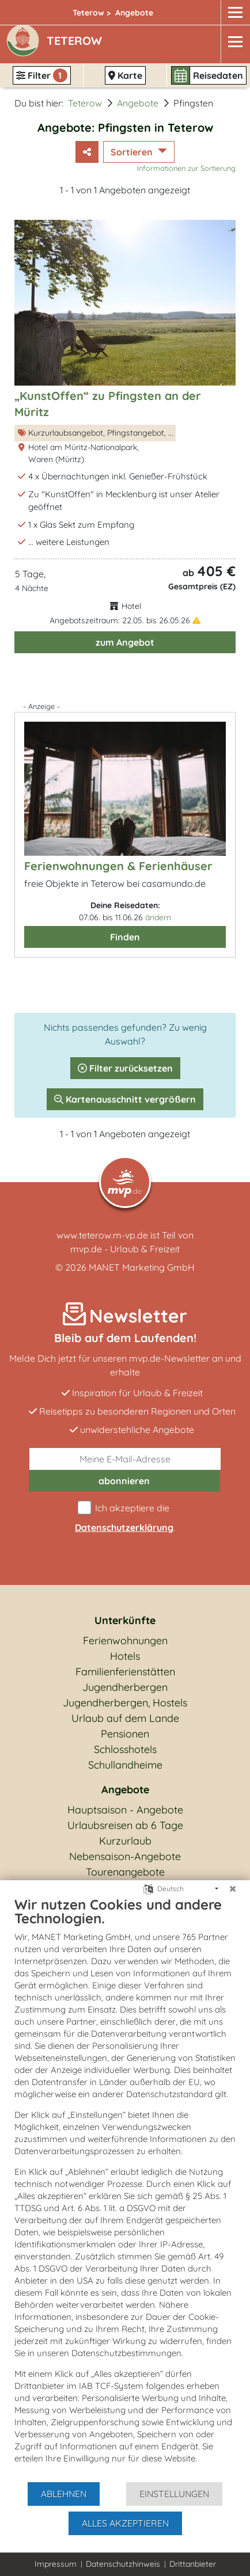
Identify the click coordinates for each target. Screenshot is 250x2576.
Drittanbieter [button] (192, 2564)
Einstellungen (174, 2493)
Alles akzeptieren (125, 2523)
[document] (125, 2188)
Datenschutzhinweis (123, 2564)
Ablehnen (63, 2493)
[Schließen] (232, 1888)
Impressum (56, 2564)
